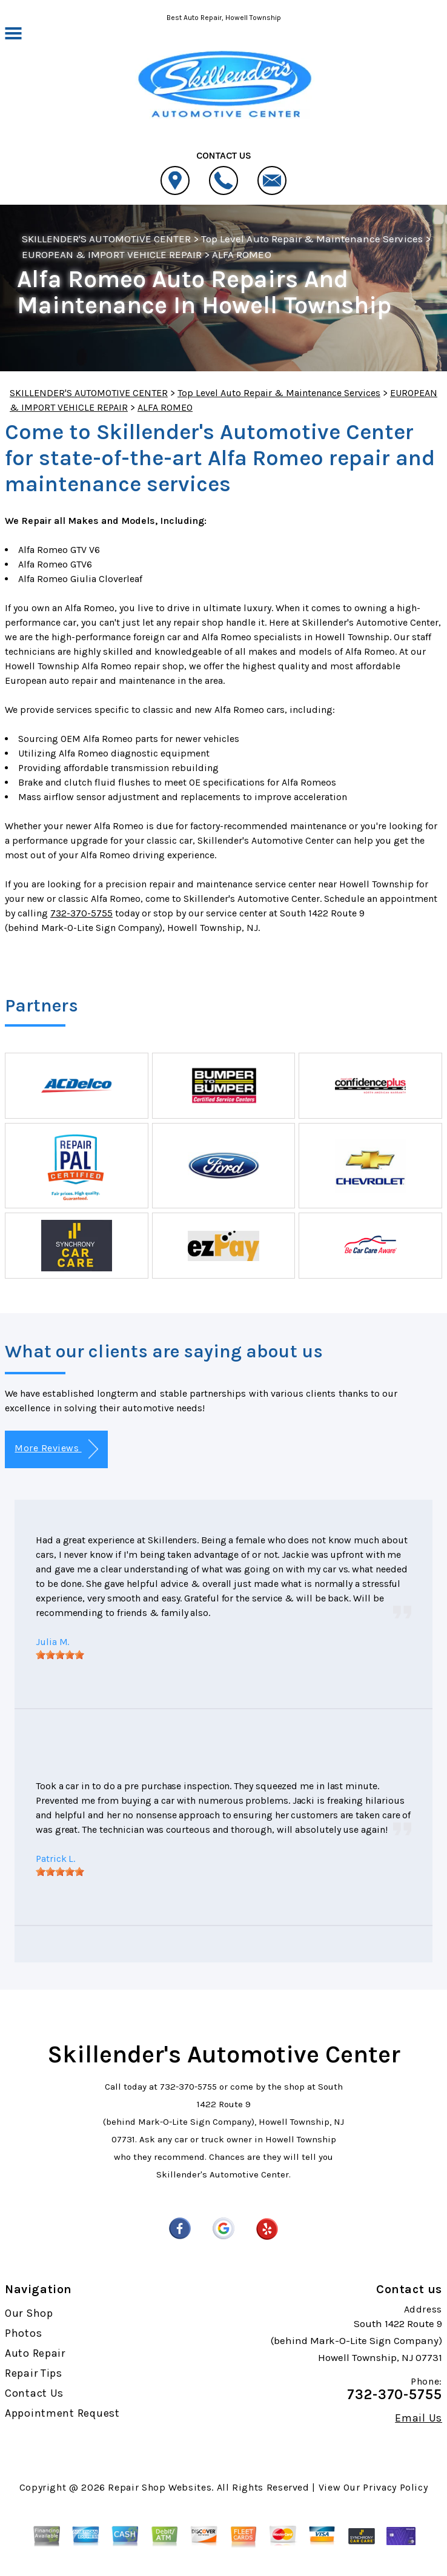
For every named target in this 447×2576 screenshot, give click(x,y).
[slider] (60, 1655)
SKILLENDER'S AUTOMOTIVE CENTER (106, 239)
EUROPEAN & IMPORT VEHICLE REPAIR (112, 254)
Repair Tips (33, 2373)
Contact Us (34, 2393)
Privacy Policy (395, 2487)
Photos (23, 2333)
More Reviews (56, 1449)
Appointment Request (62, 2413)
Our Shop (29, 2313)
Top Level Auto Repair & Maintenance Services (312, 239)
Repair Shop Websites (159, 2487)
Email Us (418, 2417)
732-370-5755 (81, 913)
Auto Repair (35, 2353)
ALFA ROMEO (241, 254)
